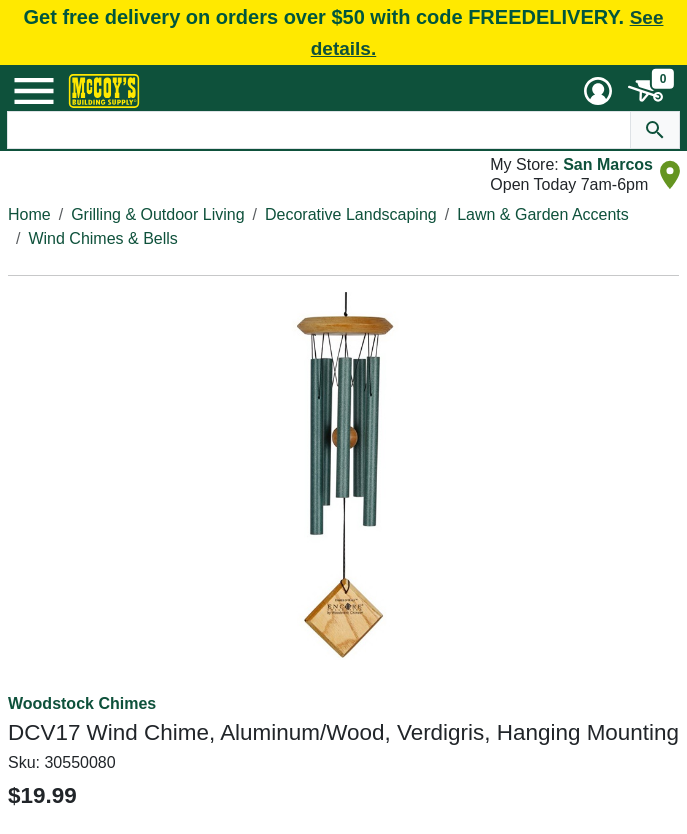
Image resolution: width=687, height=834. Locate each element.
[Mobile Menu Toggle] (34, 91)
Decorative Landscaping (351, 214)
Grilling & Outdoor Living (157, 214)
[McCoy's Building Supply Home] (104, 91)
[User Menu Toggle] (598, 91)
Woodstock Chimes (82, 703)
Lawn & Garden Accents (543, 214)
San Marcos (608, 164)
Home (29, 214)
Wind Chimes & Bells (102, 238)
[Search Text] (319, 130)
